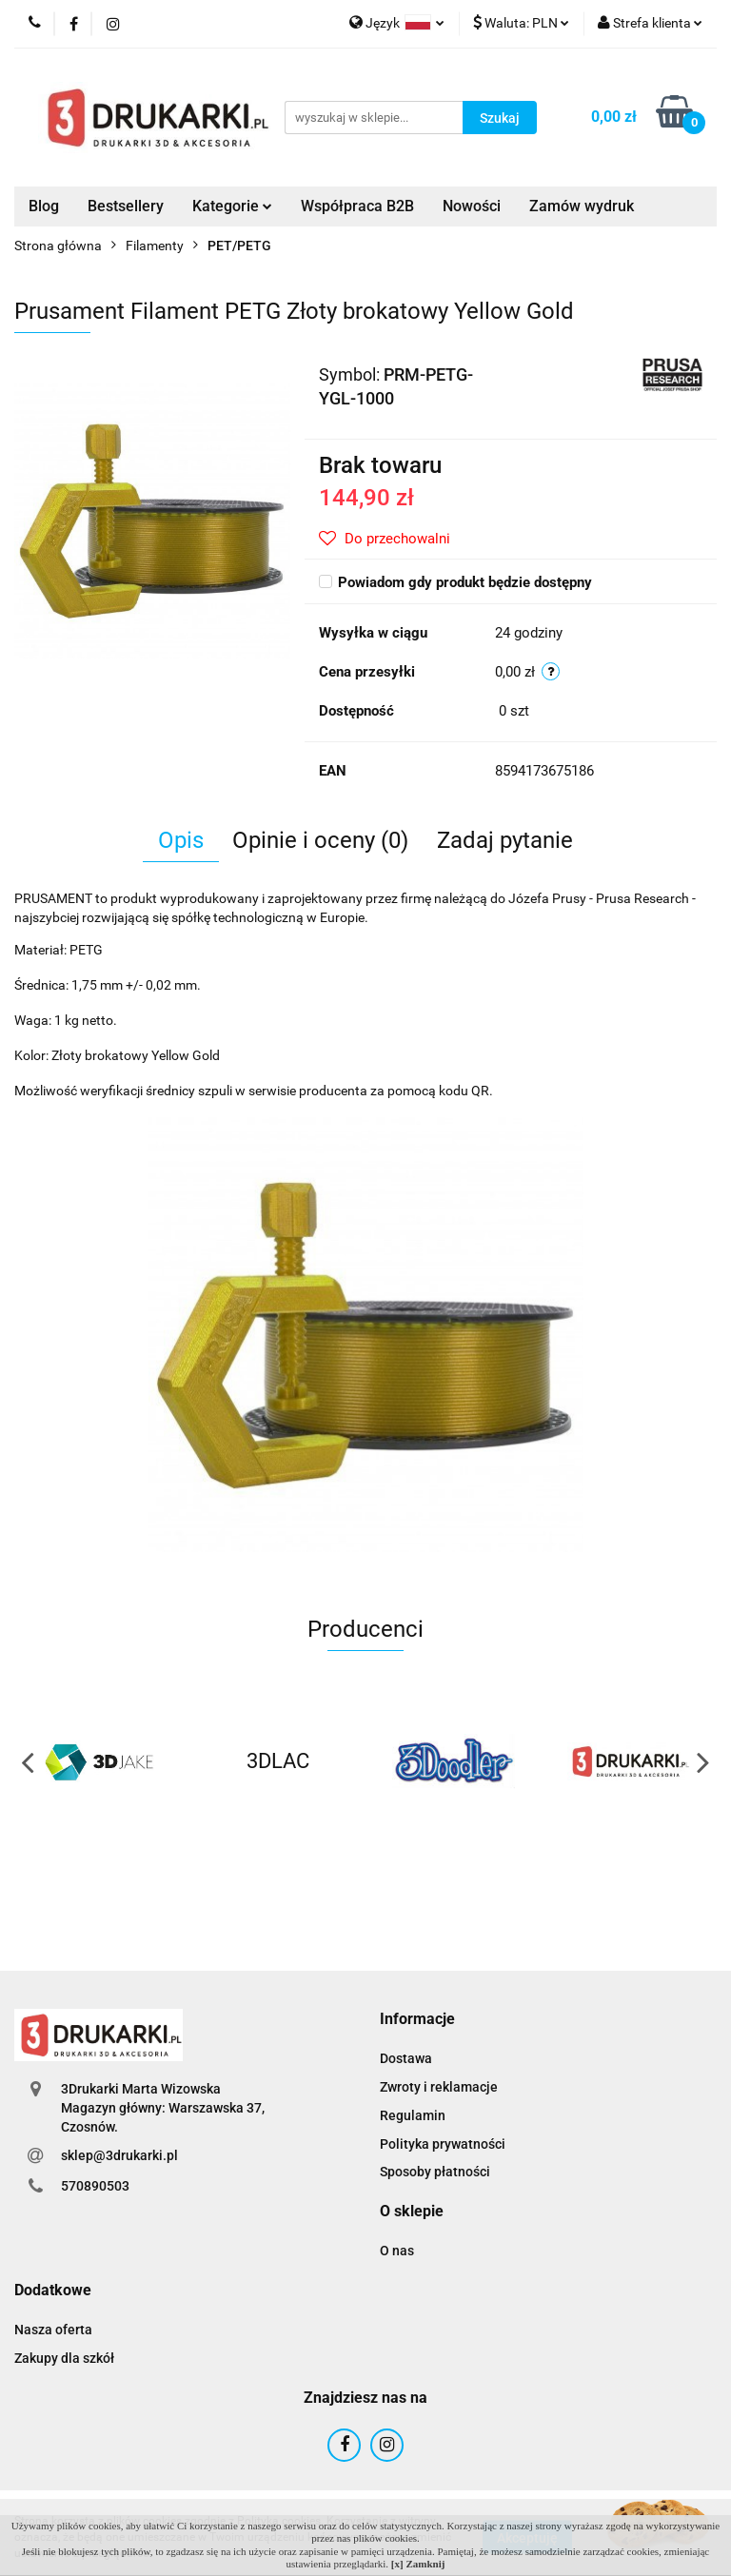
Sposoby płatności (435, 2171)
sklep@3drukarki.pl (119, 2155)
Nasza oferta (53, 2329)
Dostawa (406, 2058)
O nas (397, 2250)
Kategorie (232, 206)
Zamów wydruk (581, 206)
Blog (44, 206)
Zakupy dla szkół (64, 2358)
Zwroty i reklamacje (439, 2086)
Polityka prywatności (442, 2144)
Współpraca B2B (357, 206)
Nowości (472, 206)
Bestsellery (126, 206)
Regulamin (412, 2115)
